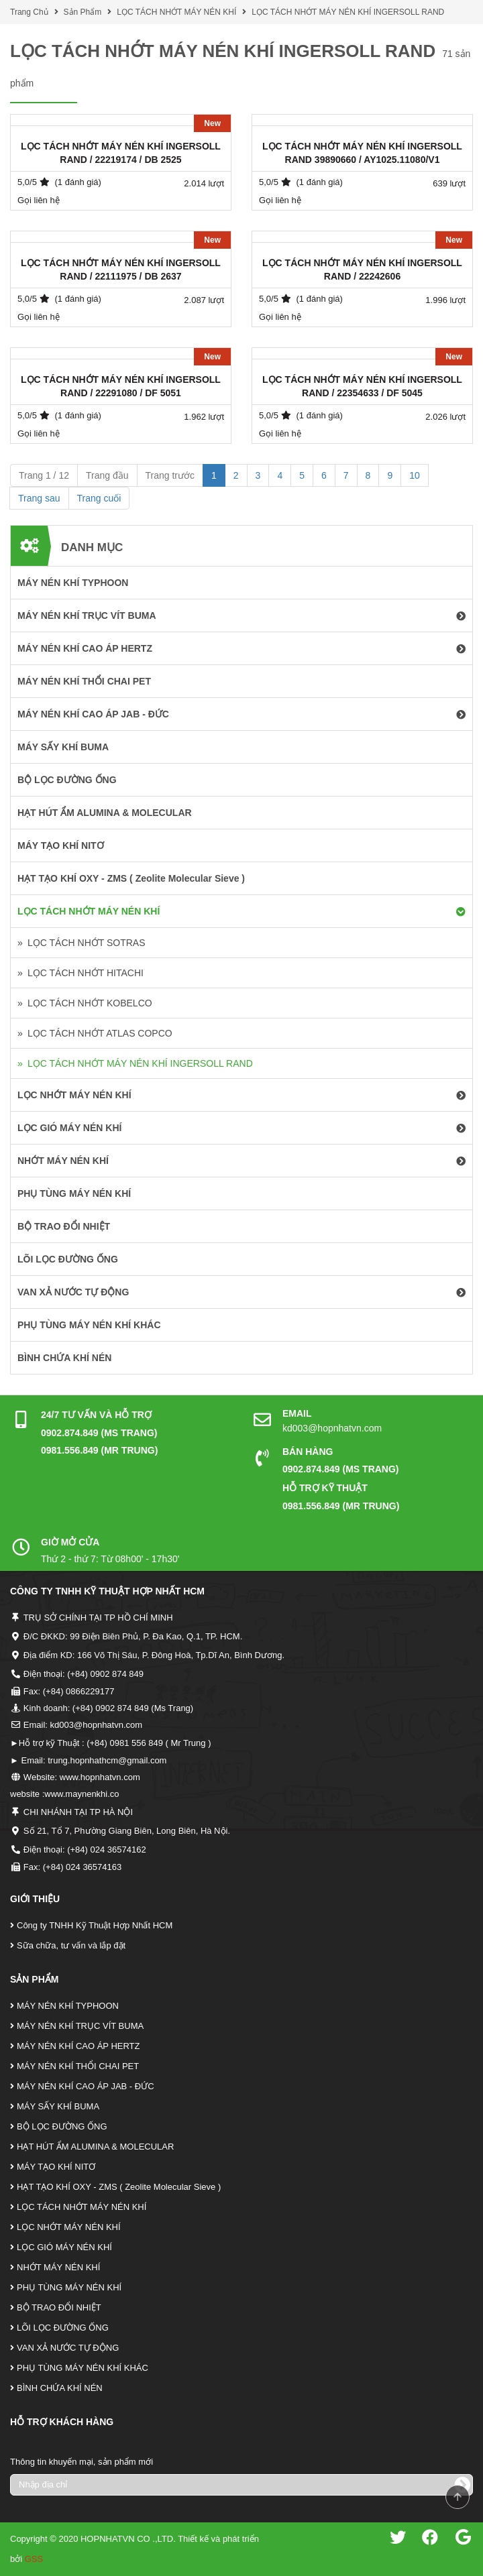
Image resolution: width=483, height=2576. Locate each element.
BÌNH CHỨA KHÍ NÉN (60, 2388)
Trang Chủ (29, 12)
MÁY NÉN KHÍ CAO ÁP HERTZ (78, 2046)
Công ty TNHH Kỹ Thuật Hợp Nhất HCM (94, 1925)
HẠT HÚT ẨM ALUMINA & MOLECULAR (95, 2147)
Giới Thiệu (35, 1898)
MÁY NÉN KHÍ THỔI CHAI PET (78, 2066)
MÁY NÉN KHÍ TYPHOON (68, 2006)
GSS (34, 2559)
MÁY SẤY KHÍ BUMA (58, 2106)
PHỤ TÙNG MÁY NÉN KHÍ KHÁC (82, 2368)
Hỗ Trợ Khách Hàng (61, 2421)
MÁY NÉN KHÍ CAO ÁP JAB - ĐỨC (85, 2086)
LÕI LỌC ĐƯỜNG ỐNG (63, 2328)
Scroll (457, 2497)
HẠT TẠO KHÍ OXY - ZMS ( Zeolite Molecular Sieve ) (119, 2187)
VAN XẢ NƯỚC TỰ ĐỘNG (68, 2348)
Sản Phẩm (83, 12)
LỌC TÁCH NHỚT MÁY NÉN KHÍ (176, 12)
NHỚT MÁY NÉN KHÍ (58, 2267)
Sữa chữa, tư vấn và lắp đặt (71, 1945)
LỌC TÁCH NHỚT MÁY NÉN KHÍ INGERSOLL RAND (348, 12)
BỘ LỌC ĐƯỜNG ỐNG (62, 2126)
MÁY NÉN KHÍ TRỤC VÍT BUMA (80, 2026)
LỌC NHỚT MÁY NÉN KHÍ (69, 2227)
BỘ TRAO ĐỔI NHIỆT (59, 2307)
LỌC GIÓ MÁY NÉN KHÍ (64, 2247)
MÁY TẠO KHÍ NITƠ (56, 2167)
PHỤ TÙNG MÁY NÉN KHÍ (69, 2287)
